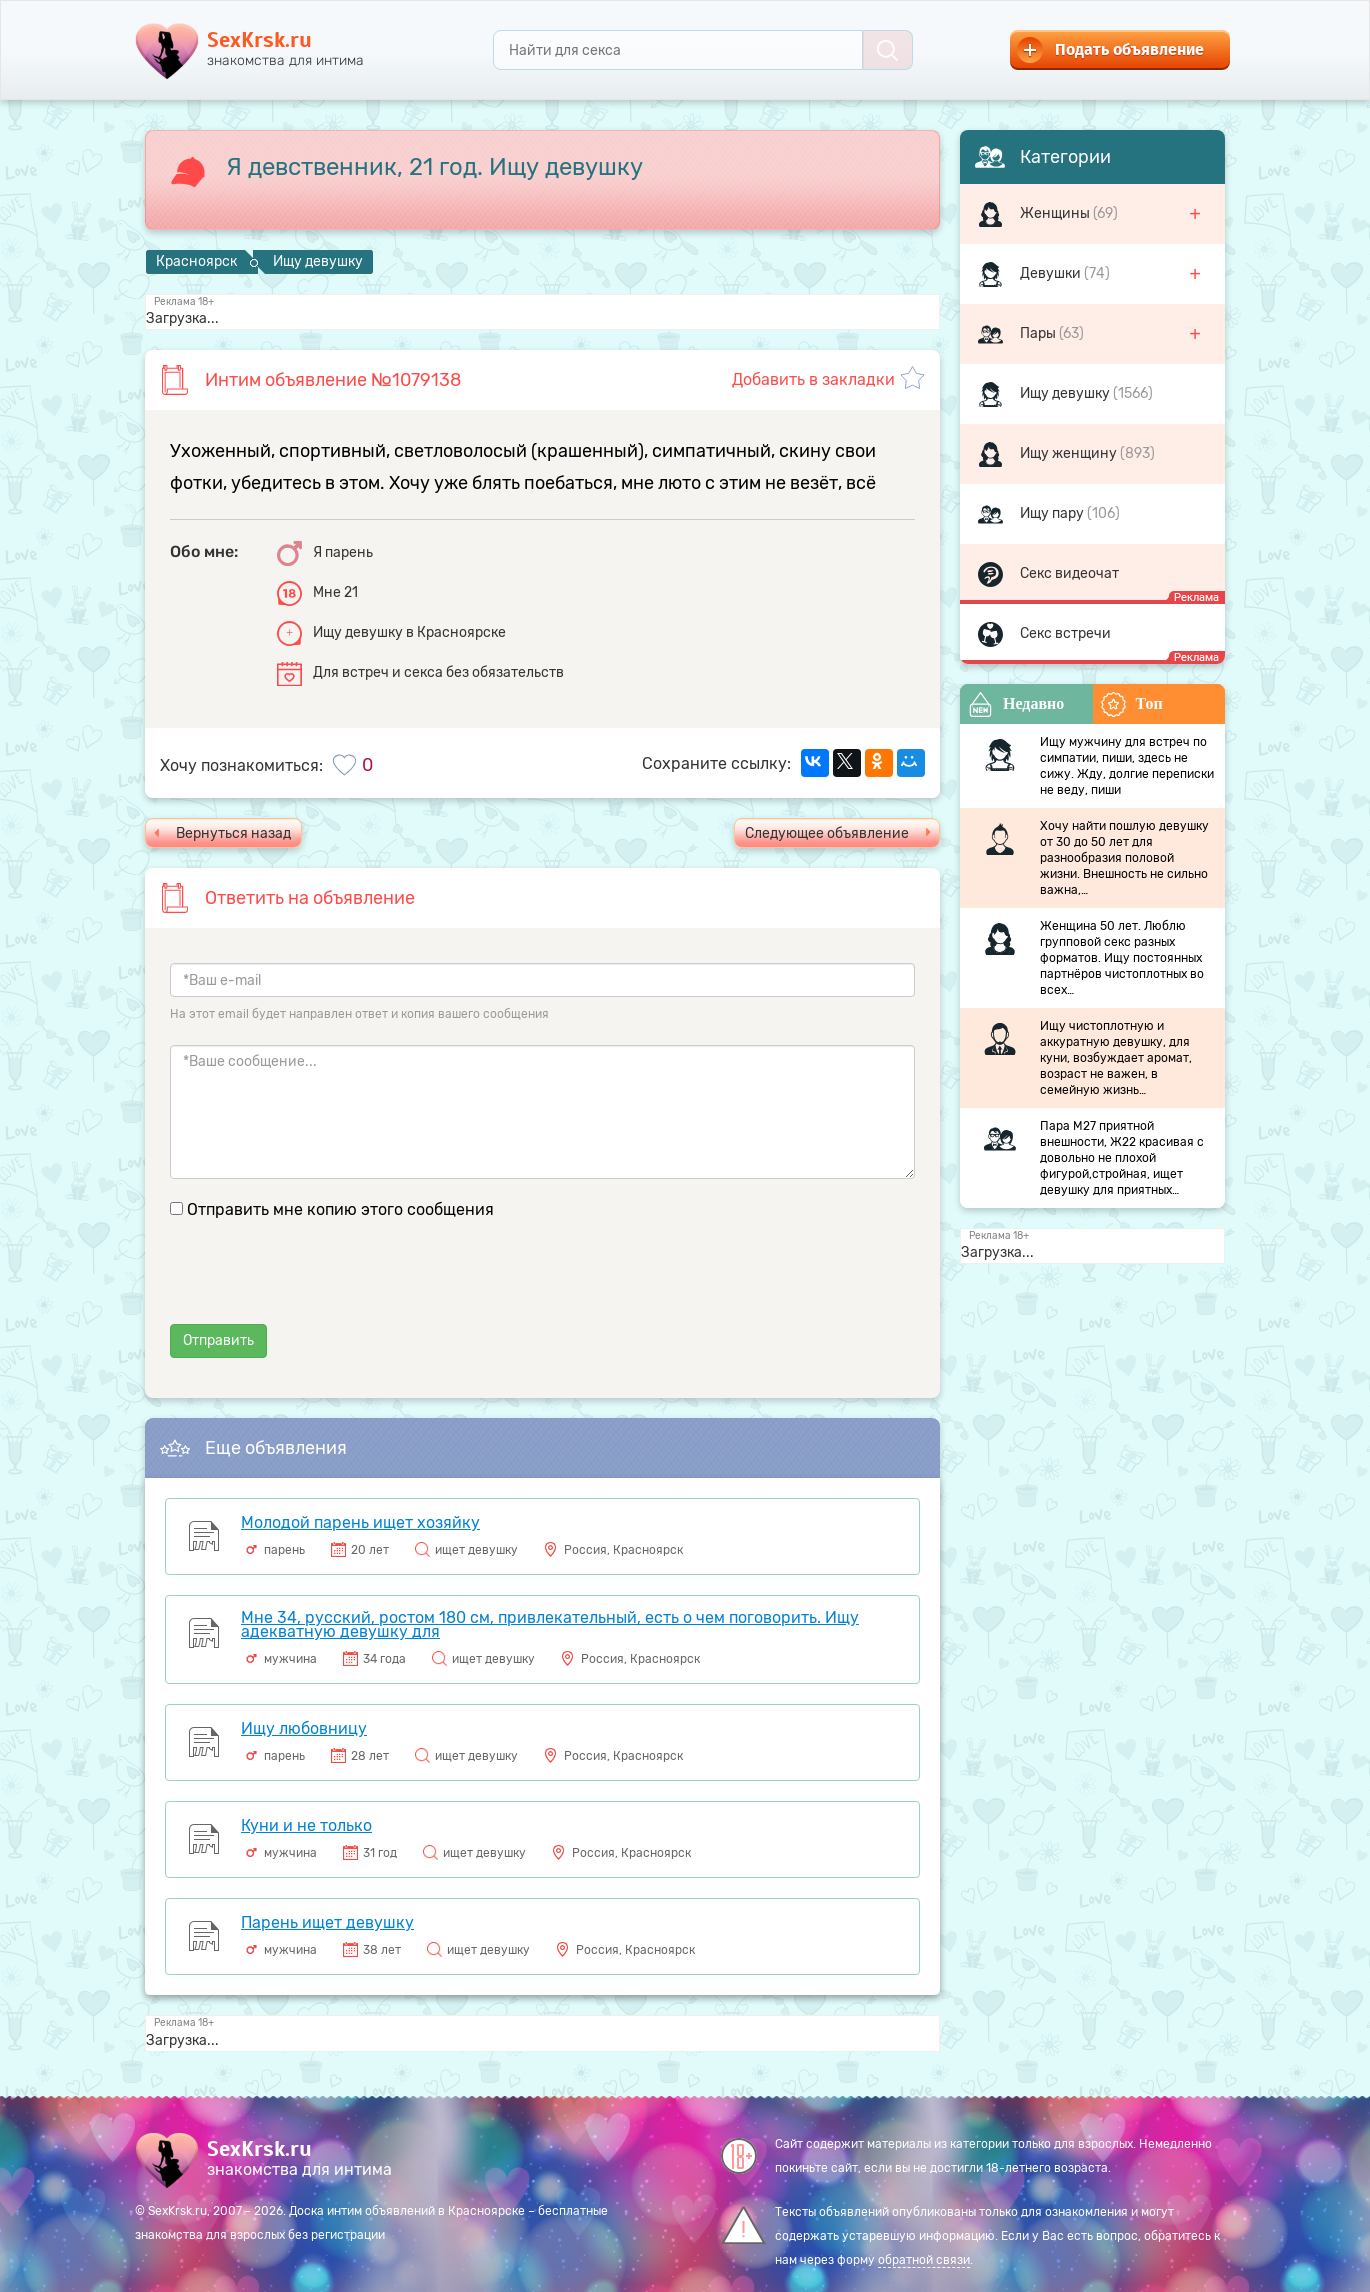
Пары (1039, 333)
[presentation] (322, 1285)
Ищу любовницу (304, 1728)
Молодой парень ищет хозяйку (360, 1522)
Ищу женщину (1070, 453)
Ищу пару (1053, 513)
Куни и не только (306, 1825)
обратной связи (924, 2260)
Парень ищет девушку (327, 1922)
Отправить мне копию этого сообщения (340, 1209)
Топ (1132, 704)
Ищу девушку (1066, 393)
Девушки (1052, 273)
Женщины (1056, 213)
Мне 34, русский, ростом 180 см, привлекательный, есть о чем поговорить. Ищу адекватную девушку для (550, 1624)
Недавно (1016, 704)
